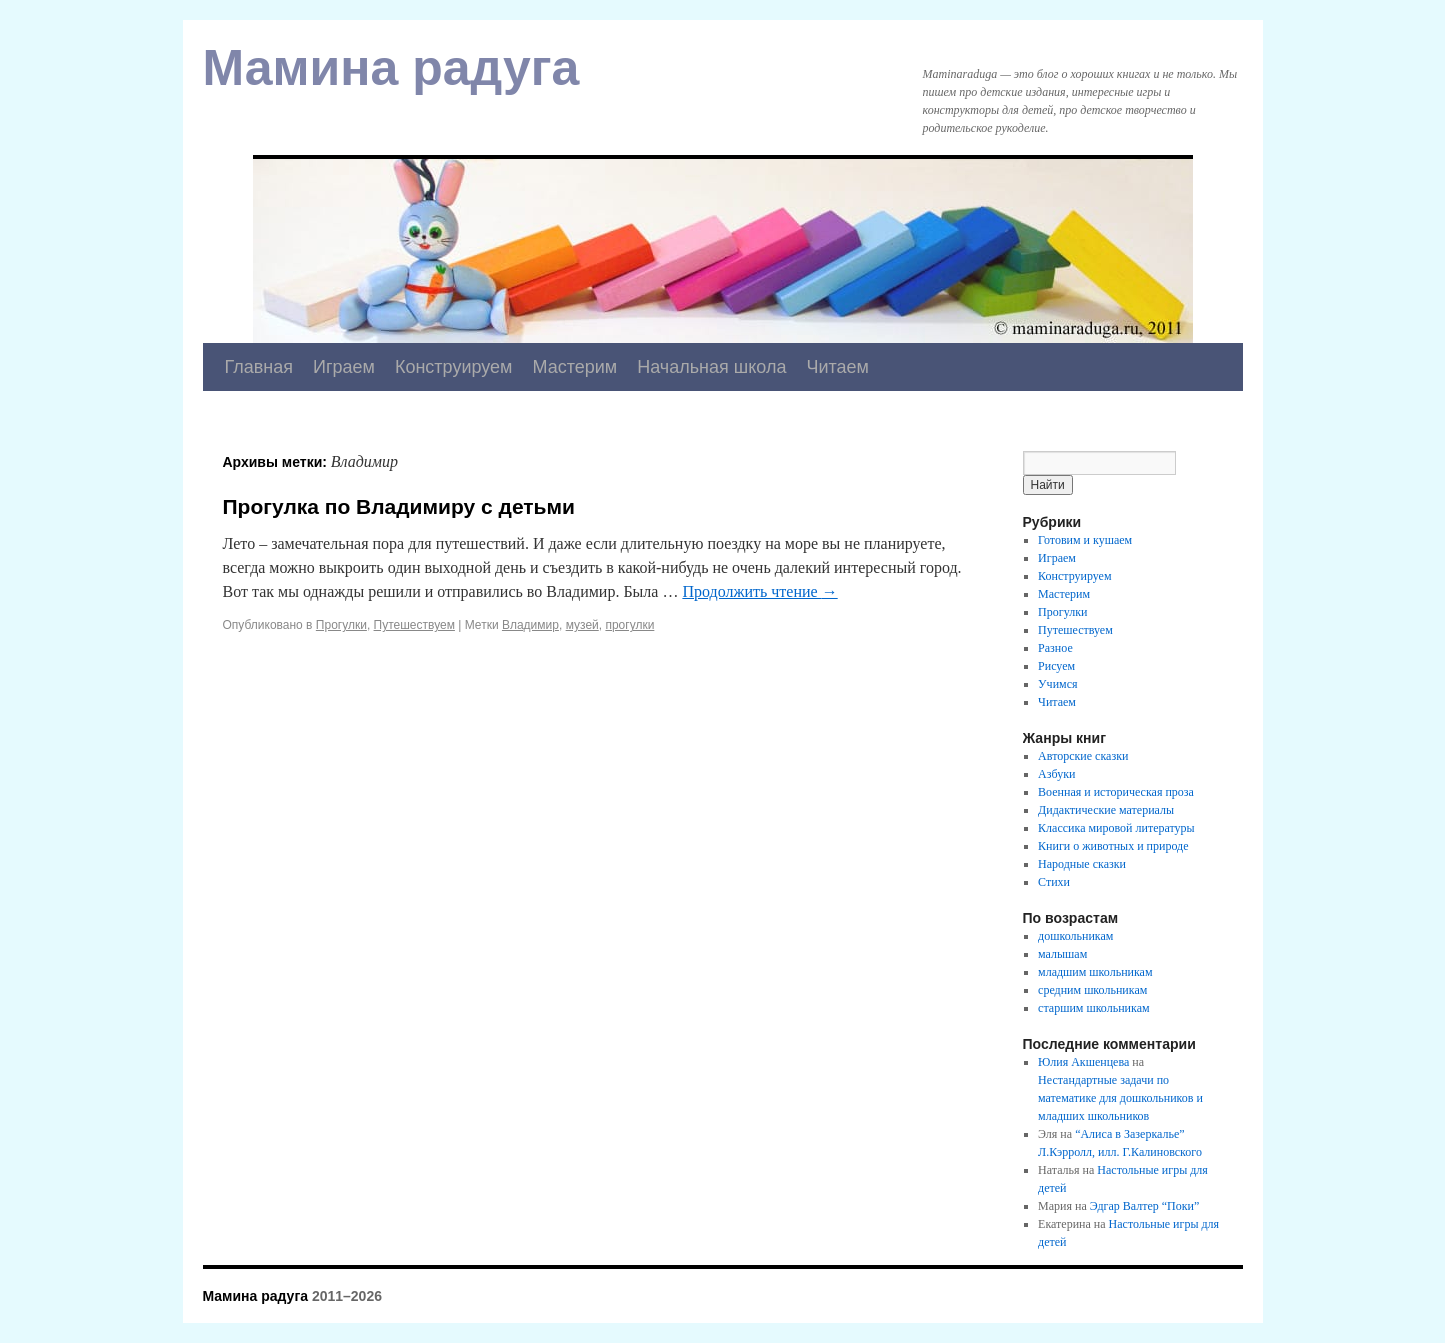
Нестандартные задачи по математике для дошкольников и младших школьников (1120, 1098)
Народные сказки (1082, 864)
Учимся (1057, 684)
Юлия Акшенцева (1083, 1062)
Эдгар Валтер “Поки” (1145, 1206)
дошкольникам (1075, 936)
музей (582, 625)
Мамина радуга (391, 68)
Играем (344, 367)
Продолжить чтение (759, 591)
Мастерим (574, 367)
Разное (1055, 648)
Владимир (530, 625)
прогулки (629, 625)
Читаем (837, 367)
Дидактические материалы (1106, 810)
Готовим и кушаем (1085, 540)
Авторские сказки (1083, 756)
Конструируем (454, 367)
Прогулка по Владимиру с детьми (399, 506)
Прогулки (341, 625)
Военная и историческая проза (1116, 792)
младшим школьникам (1095, 972)
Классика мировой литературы (1116, 828)
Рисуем (1056, 666)
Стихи (1054, 882)
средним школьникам (1092, 990)
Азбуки (1056, 774)
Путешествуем (414, 625)
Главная (259, 367)
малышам (1062, 954)
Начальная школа (711, 367)
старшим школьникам (1093, 1008)
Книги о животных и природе (1113, 846)
